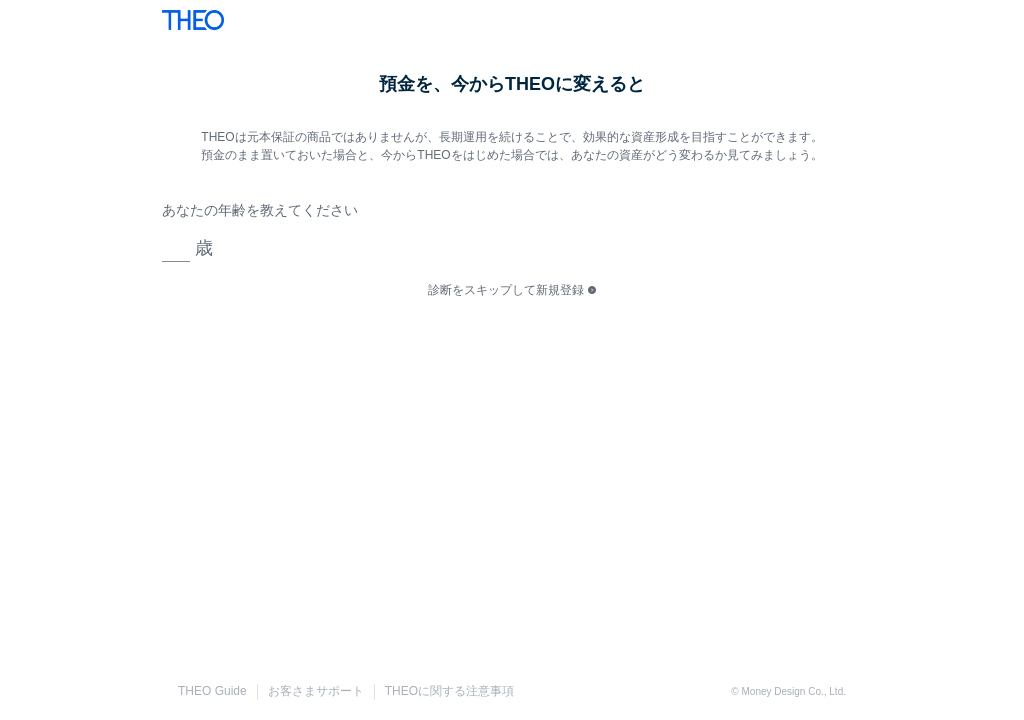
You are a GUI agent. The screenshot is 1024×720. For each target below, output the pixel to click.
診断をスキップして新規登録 (506, 290)
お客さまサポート (316, 691)
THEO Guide (212, 691)
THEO (193, 20)
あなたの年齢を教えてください (260, 210)
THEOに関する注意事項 (449, 691)
